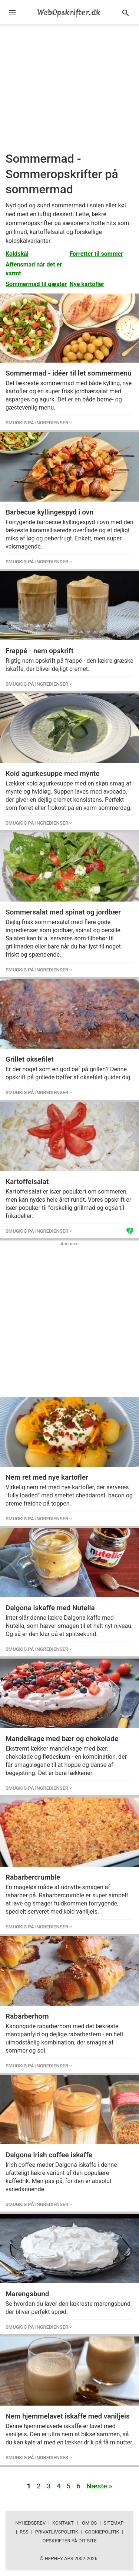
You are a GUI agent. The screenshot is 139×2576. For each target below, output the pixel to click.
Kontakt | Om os (74, 2523)
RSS (24, 2532)
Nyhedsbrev (30, 2523)
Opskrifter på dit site (69, 2540)
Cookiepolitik (102, 2532)
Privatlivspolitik (56, 2532)
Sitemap (113, 2523)
